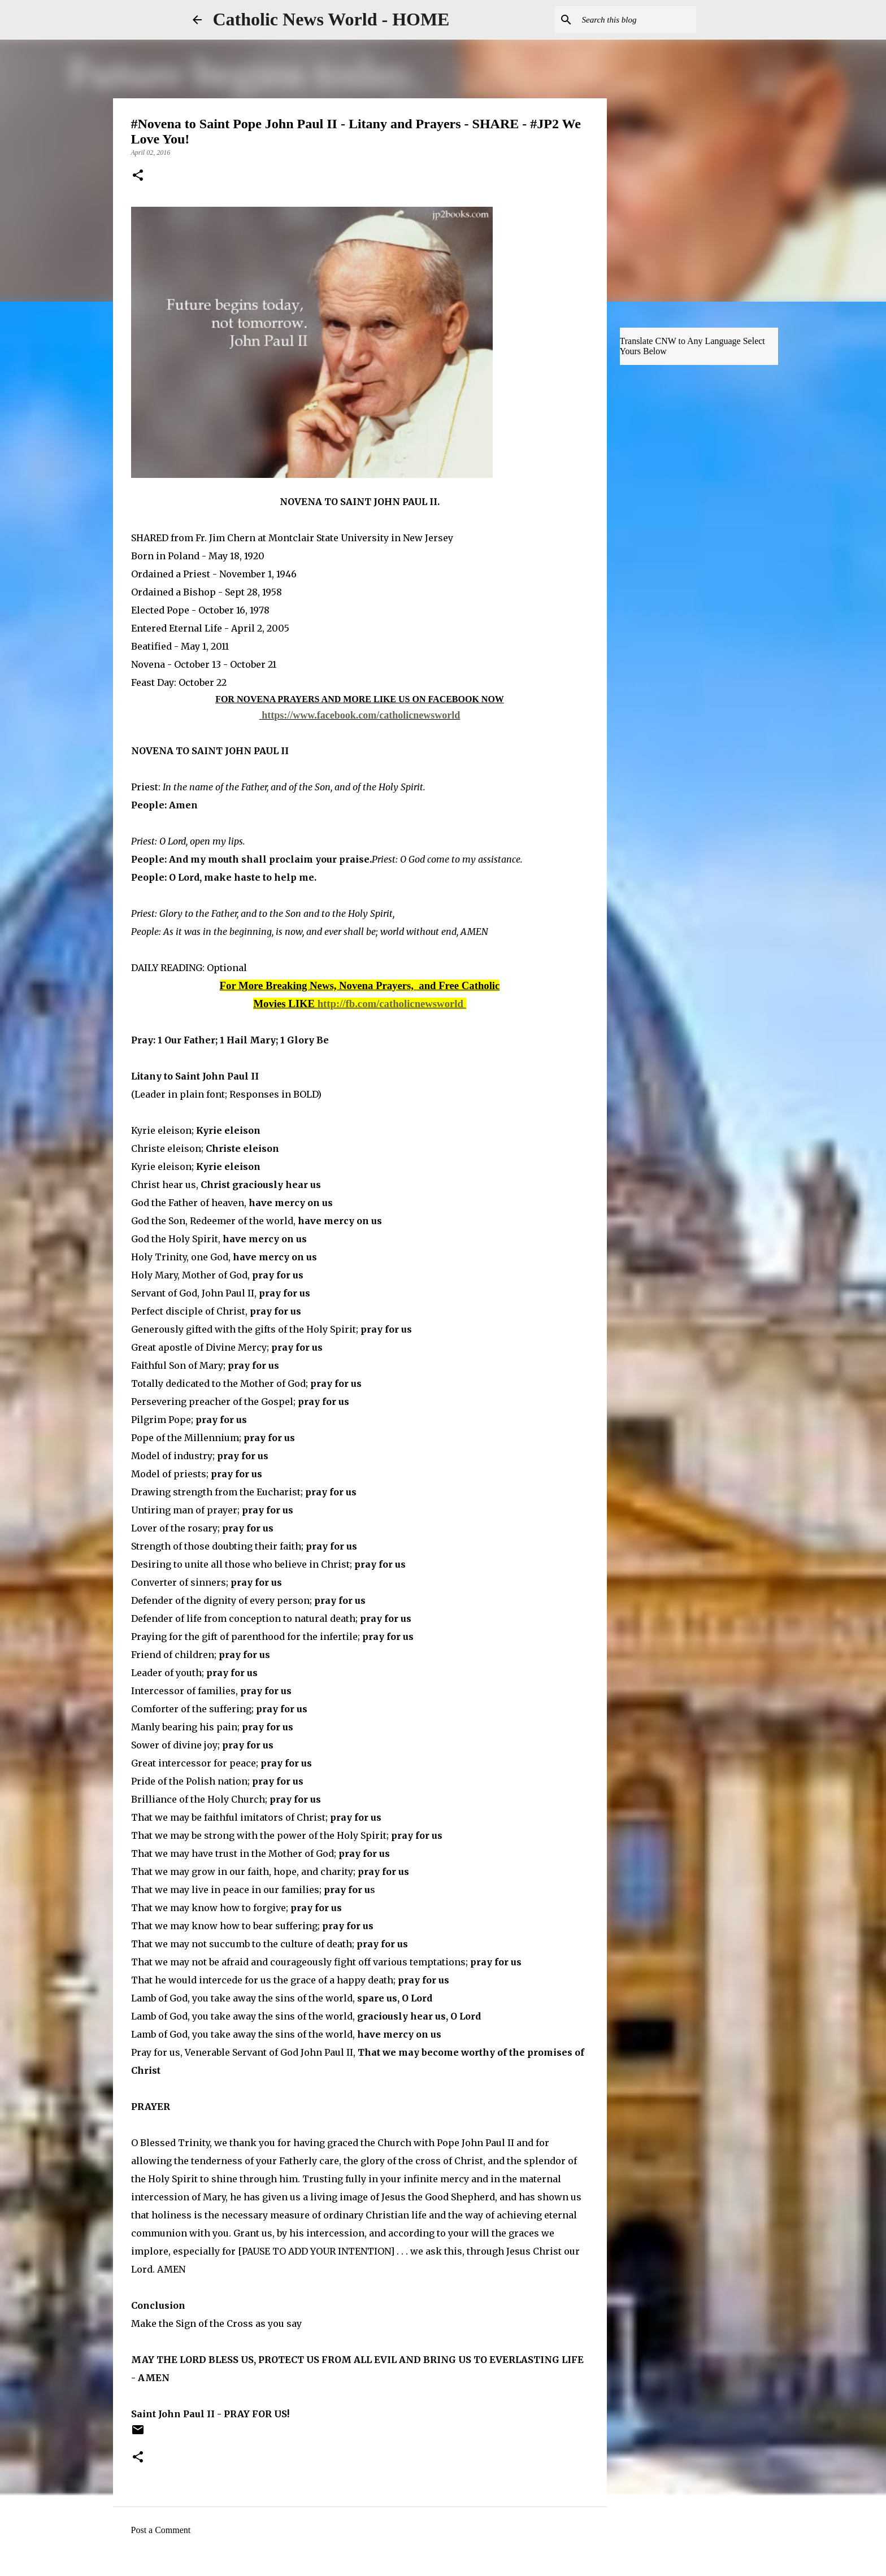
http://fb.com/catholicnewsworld (390, 1003)
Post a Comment (161, 2530)
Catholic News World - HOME (331, 19)
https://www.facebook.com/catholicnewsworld (361, 715)
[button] (138, 176)
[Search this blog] (636, 19)
